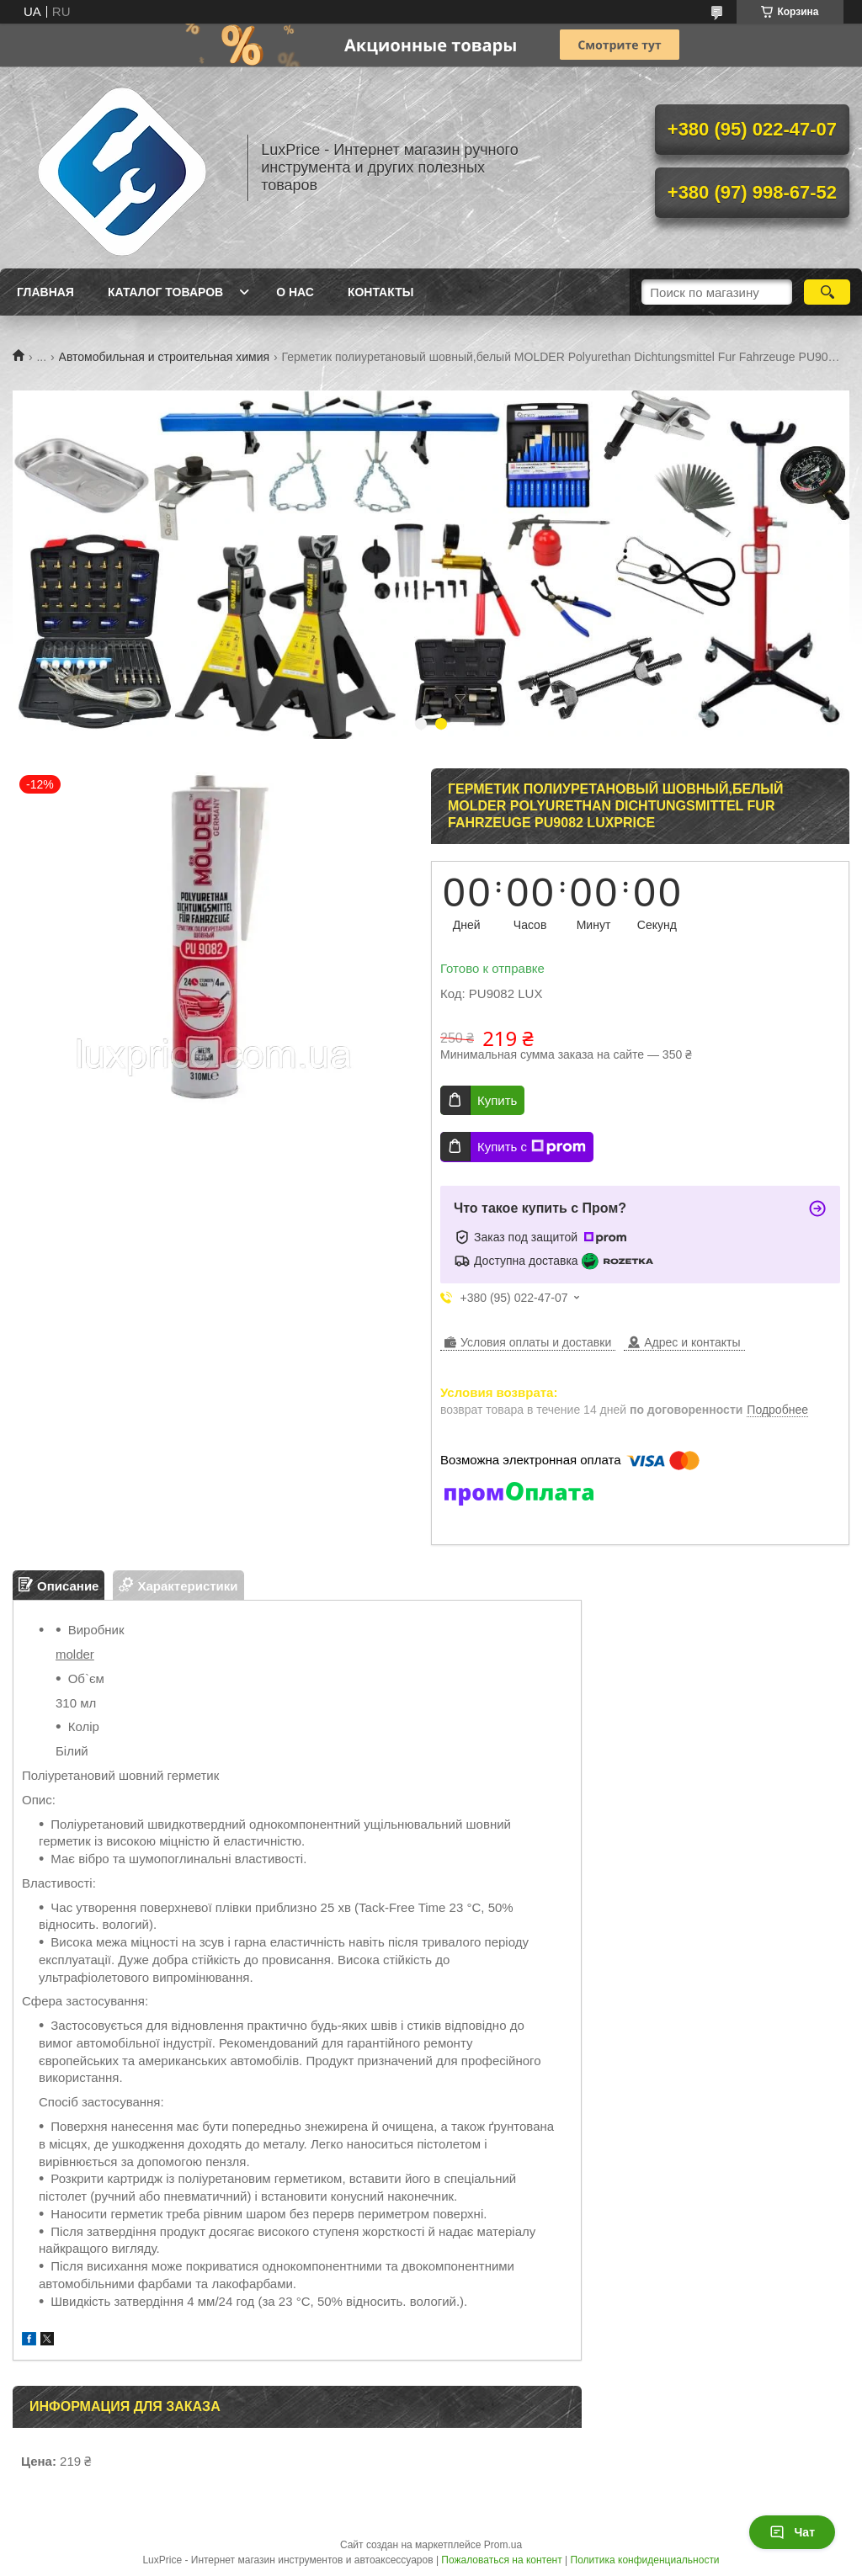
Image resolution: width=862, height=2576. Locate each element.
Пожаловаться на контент (501, 2560)
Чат (792, 2532)
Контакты (380, 292)
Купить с (531, 1147)
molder (75, 1654)
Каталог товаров (165, 292)
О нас (295, 292)
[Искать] (827, 292)
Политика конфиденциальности (645, 2560)
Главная (45, 292)
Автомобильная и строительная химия (164, 357)
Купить (497, 1100)
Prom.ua (503, 2545)
